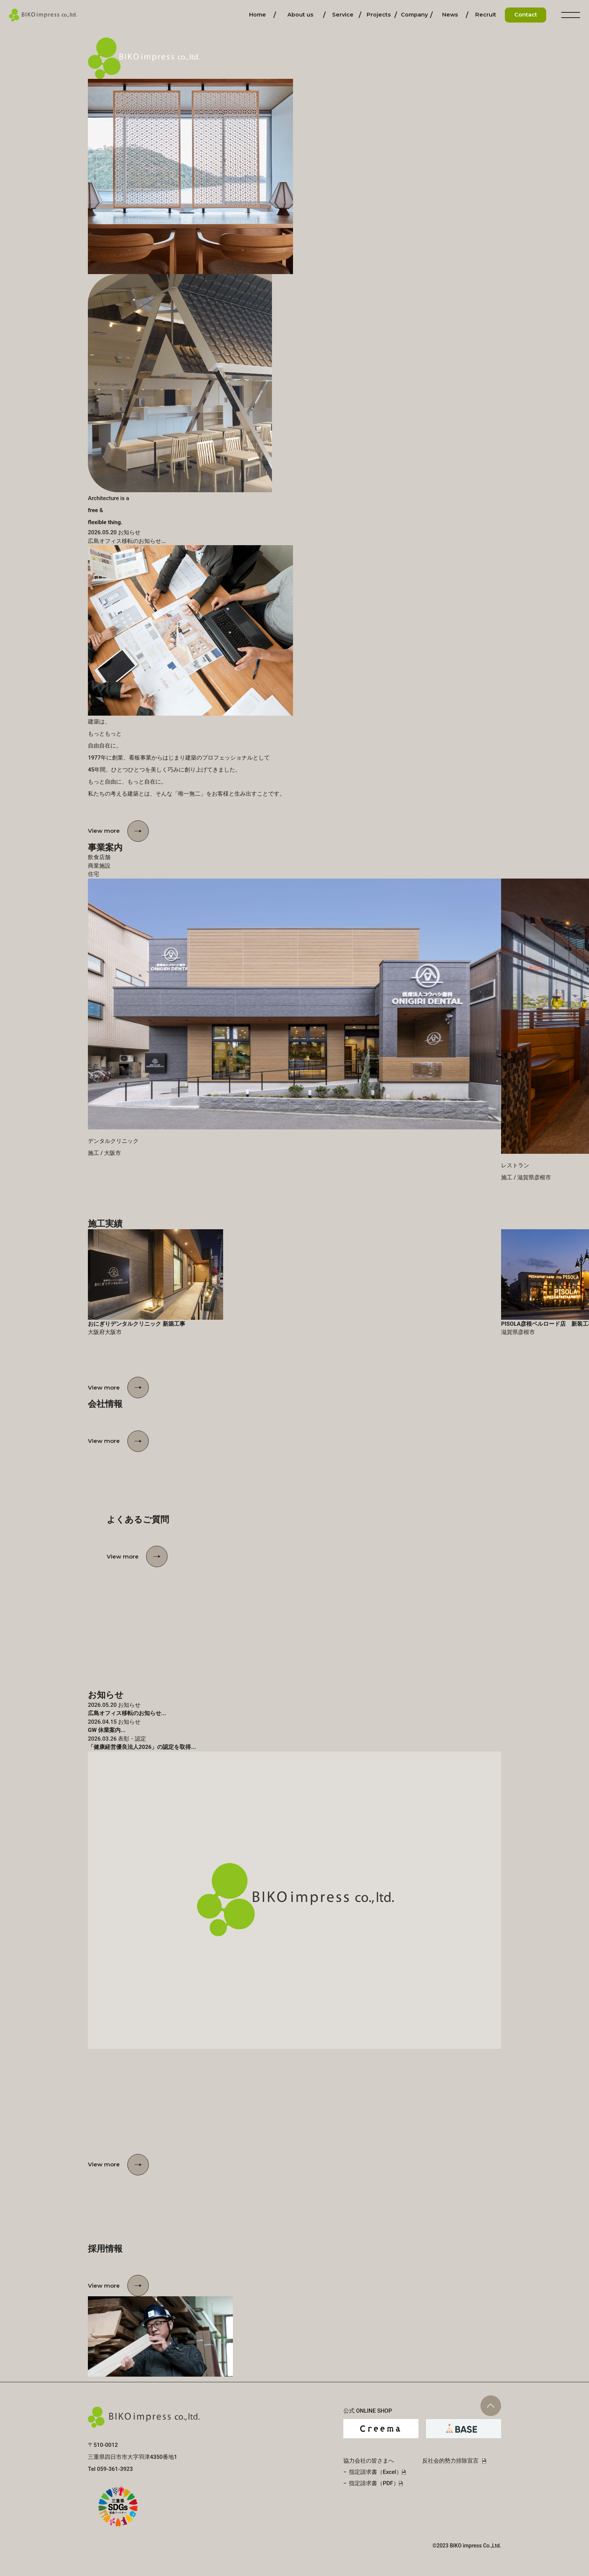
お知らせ (450, 14)
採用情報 (485, 14)
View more (104, 830)
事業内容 (343, 14)
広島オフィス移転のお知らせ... (127, 541)
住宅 (93, 874)
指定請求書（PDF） (374, 2483)
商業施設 (99, 865)
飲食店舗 (99, 857)
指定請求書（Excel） (375, 2472)
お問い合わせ (525, 14)
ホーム (257, 14)
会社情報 (414, 14)
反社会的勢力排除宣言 (450, 2460)
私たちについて (300, 14)
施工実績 (378, 14)
